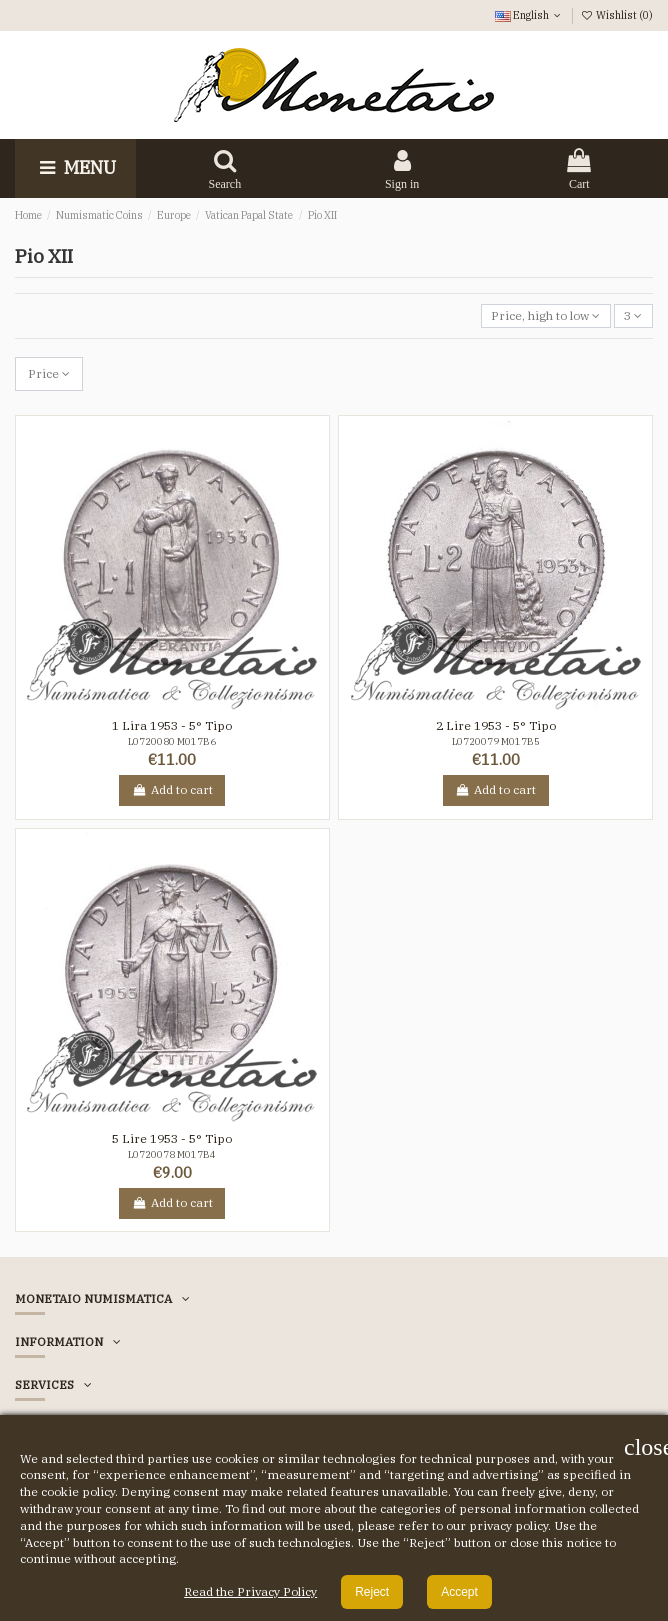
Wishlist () (617, 15)
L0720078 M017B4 (172, 1154)
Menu (75, 167)
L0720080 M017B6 (172, 741)
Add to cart (172, 789)
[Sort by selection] (546, 316)
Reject (372, 1592)
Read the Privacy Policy (250, 1591)
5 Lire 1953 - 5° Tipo (172, 1138)
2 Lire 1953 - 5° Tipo (496, 725)
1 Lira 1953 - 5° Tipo (172, 725)
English (529, 15)
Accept (459, 1592)
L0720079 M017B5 (496, 741)
